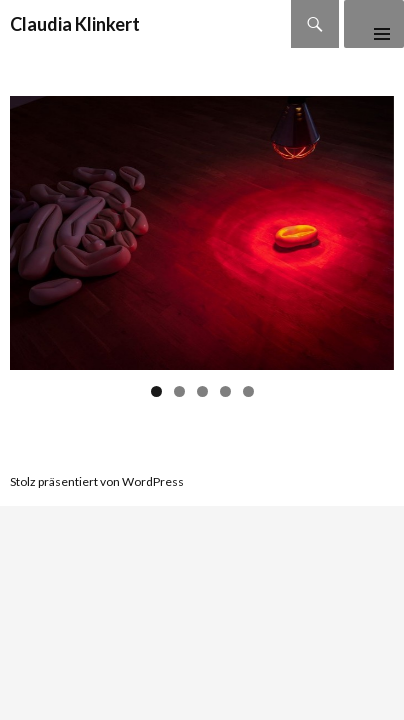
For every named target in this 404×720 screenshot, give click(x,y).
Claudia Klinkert (75, 24)
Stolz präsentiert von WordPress (97, 481)
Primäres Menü (374, 24)
